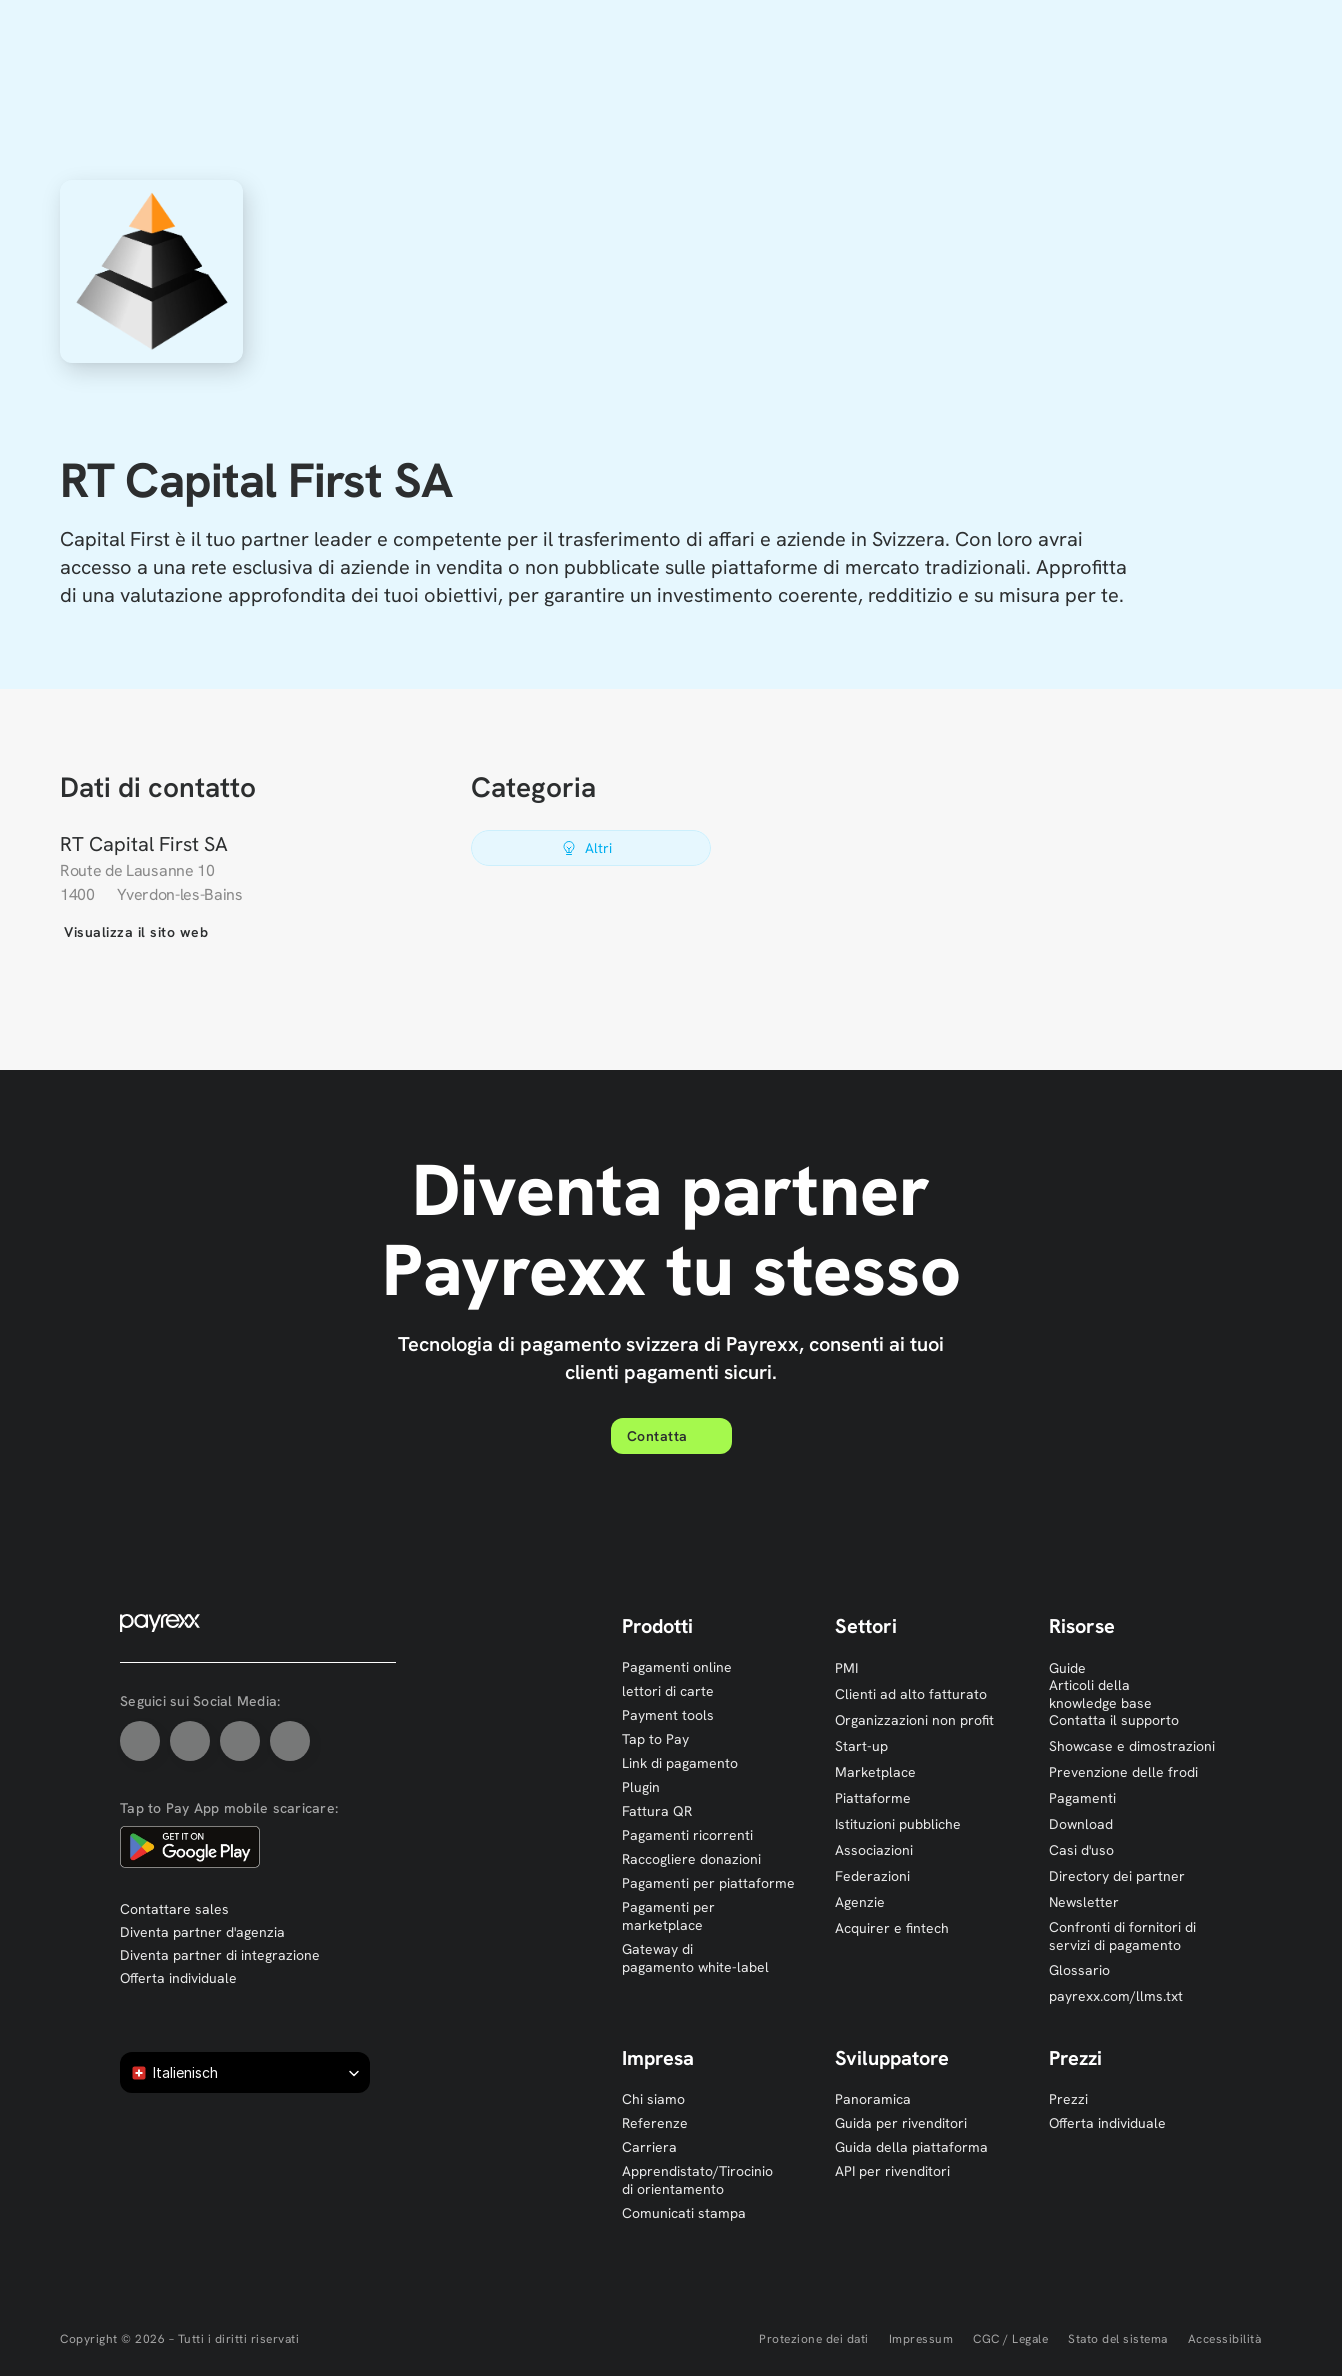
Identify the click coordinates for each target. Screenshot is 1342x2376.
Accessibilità (1225, 2339)
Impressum (921, 2339)
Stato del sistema (1118, 2339)
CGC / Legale (1010, 2339)
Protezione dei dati (814, 2339)
